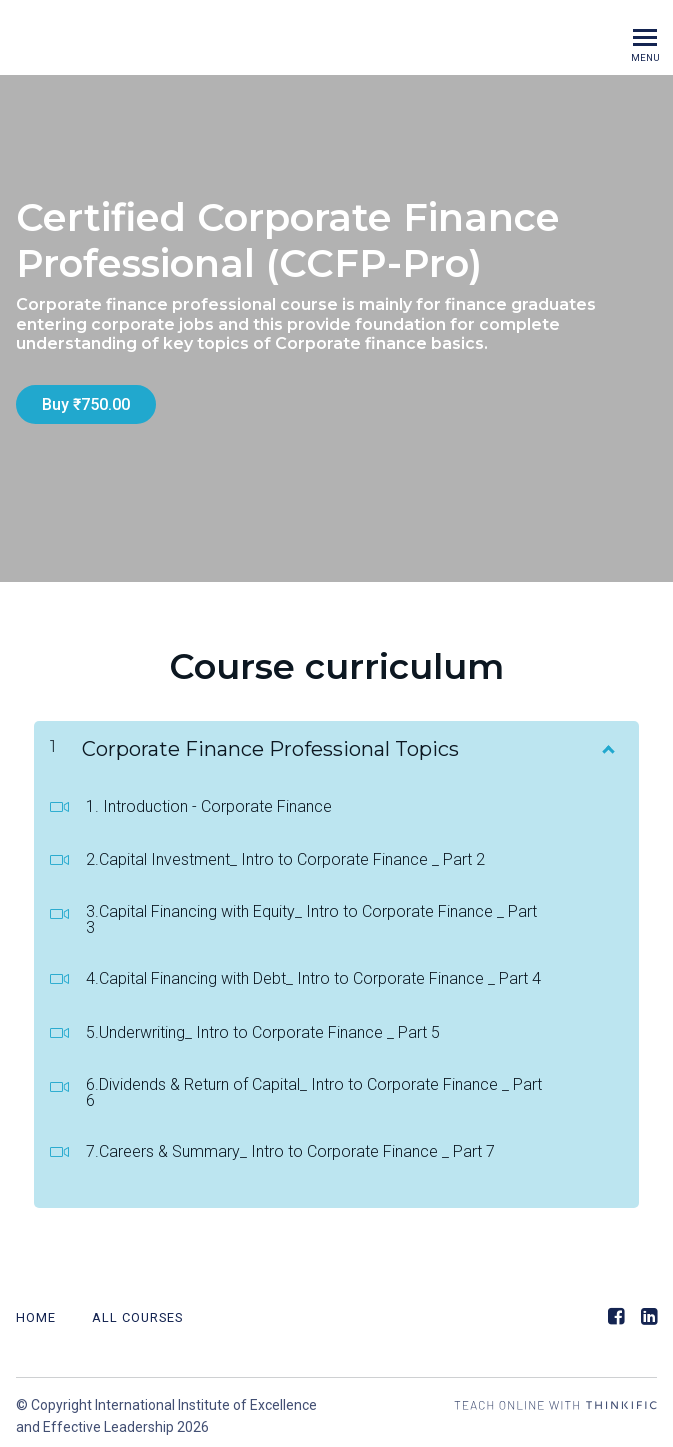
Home (36, 1310)
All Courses (137, 1310)
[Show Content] (607, 738)
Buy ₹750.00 (86, 404)
